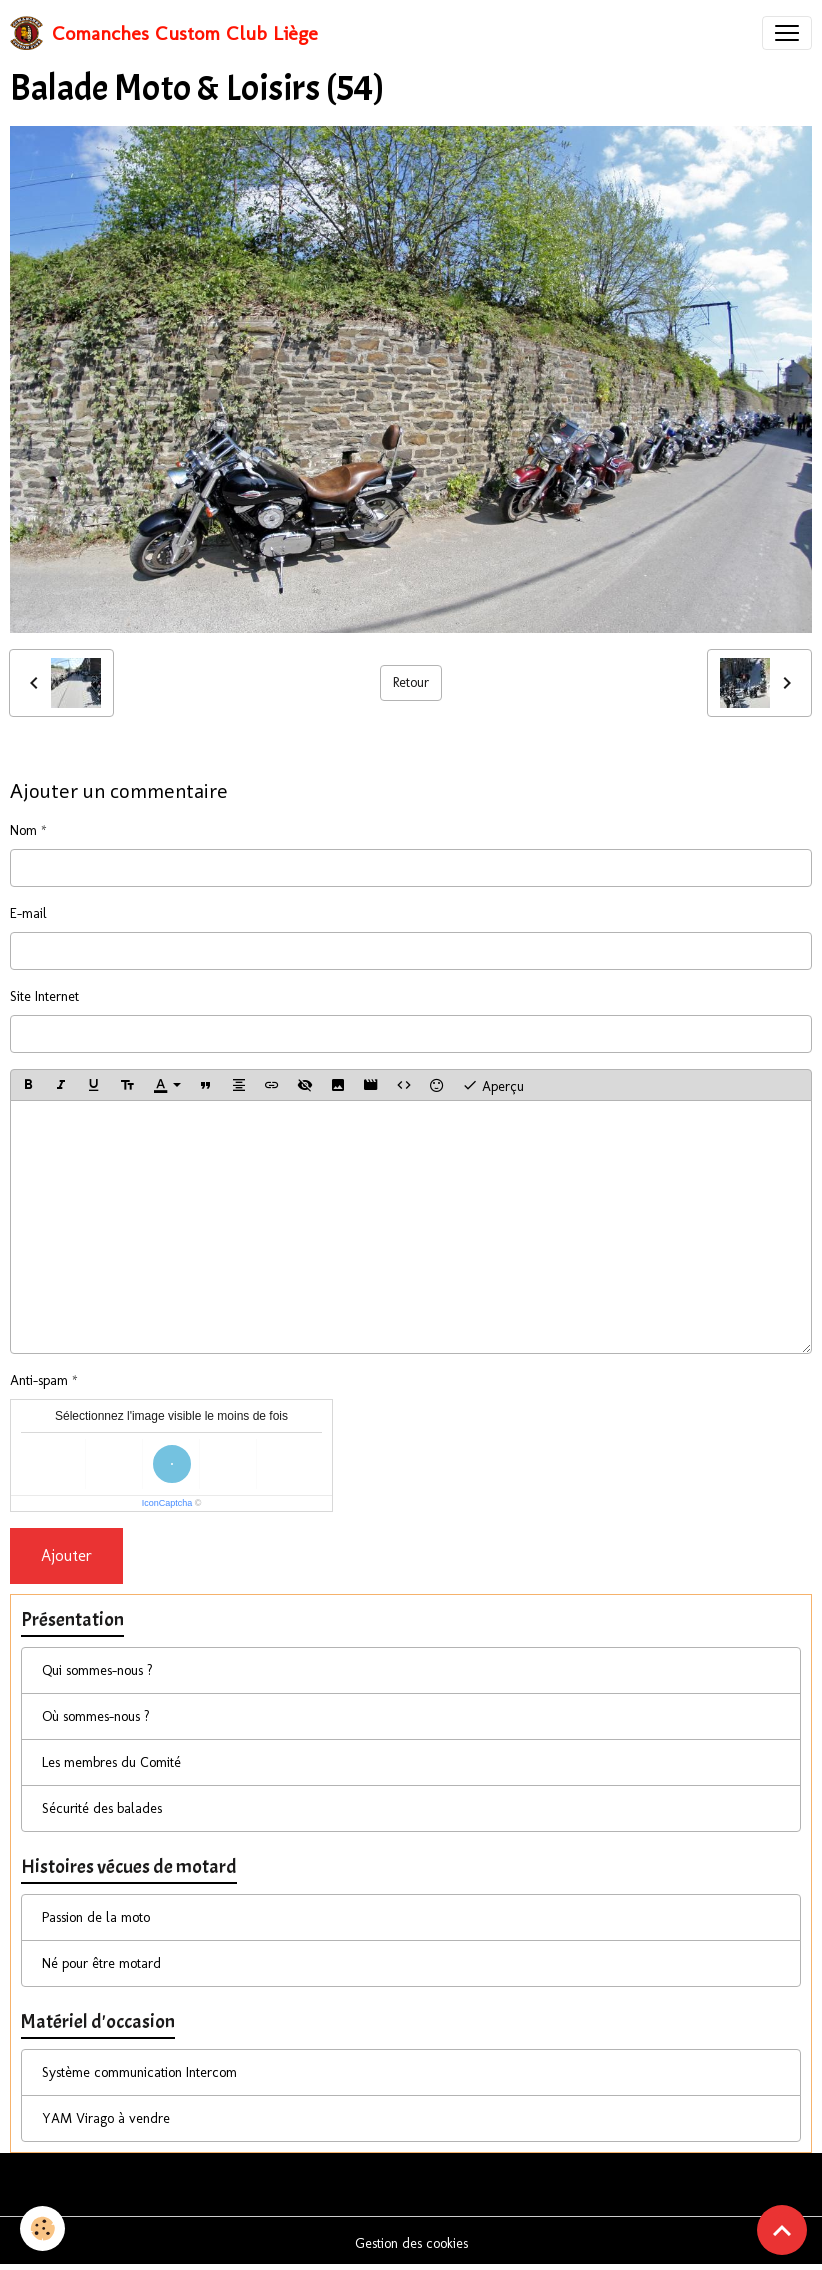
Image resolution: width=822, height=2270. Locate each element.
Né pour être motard (101, 1963)
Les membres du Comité (111, 1762)
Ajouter (66, 1555)
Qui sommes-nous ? (97, 1670)
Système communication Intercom (139, 2072)
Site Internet (44, 996)
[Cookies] (42, 2228)
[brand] (164, 33)
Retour (411, 682)
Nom (23, 830)
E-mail (28, 913)
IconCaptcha (167, 1503)
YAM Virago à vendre (106, 2118)
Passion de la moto (96, 1917)
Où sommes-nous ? (96, 1716)
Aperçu (493, 1085)
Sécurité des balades (102, 1808)
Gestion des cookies (411, 2243)
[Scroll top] (782, 2230)
